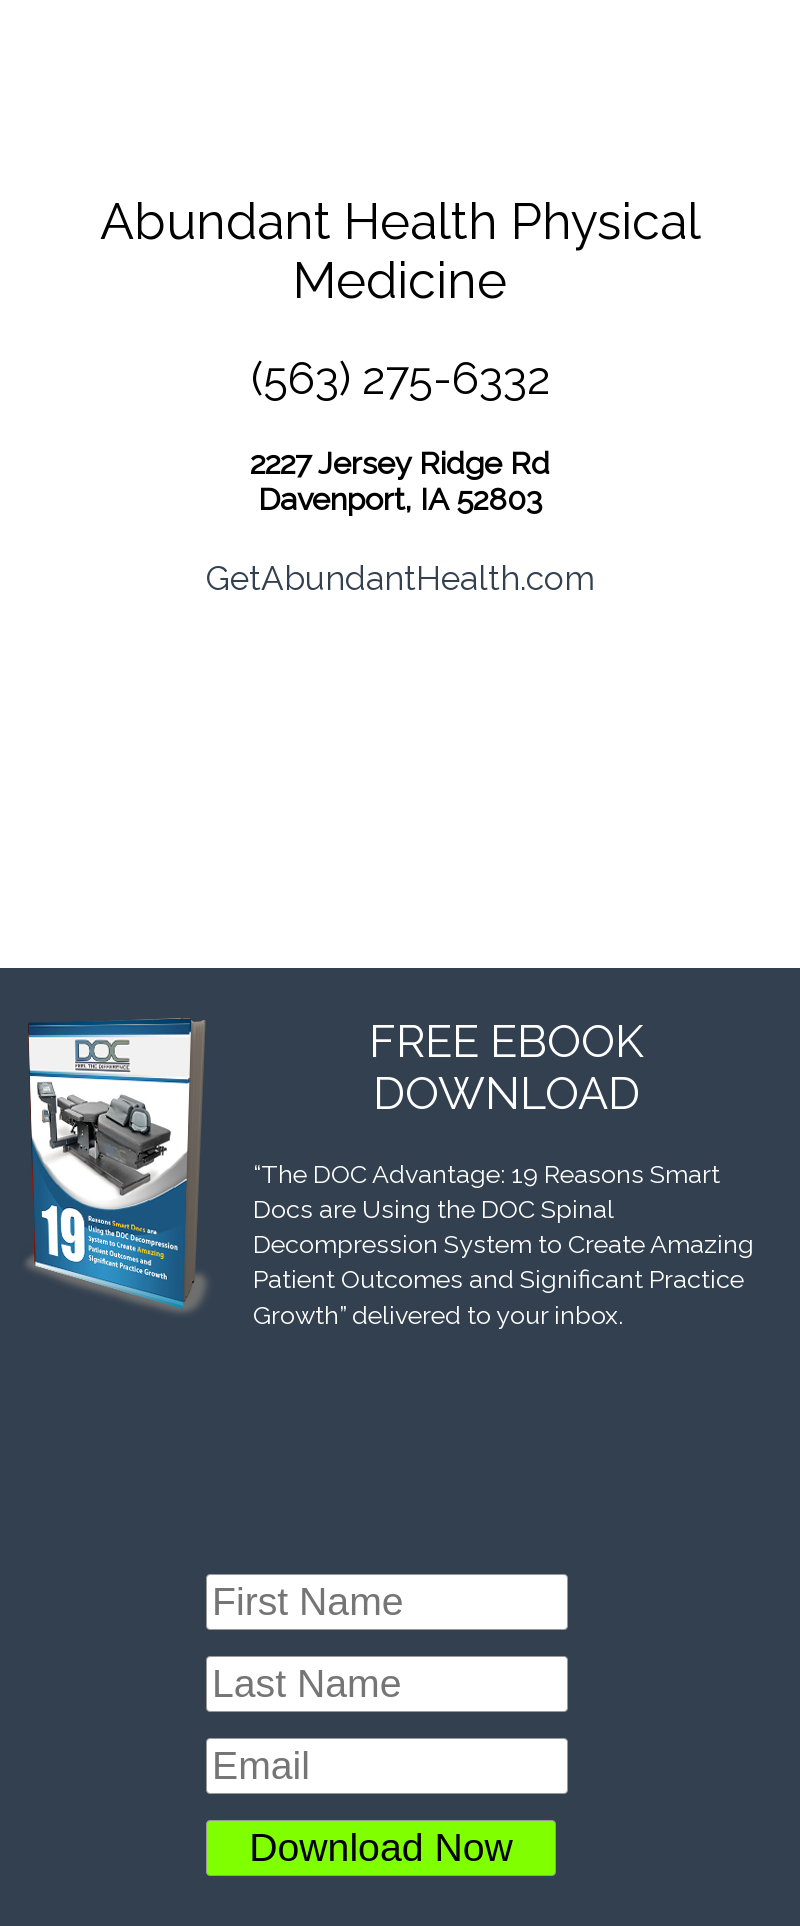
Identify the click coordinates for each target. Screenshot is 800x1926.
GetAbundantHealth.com (400, 578)
